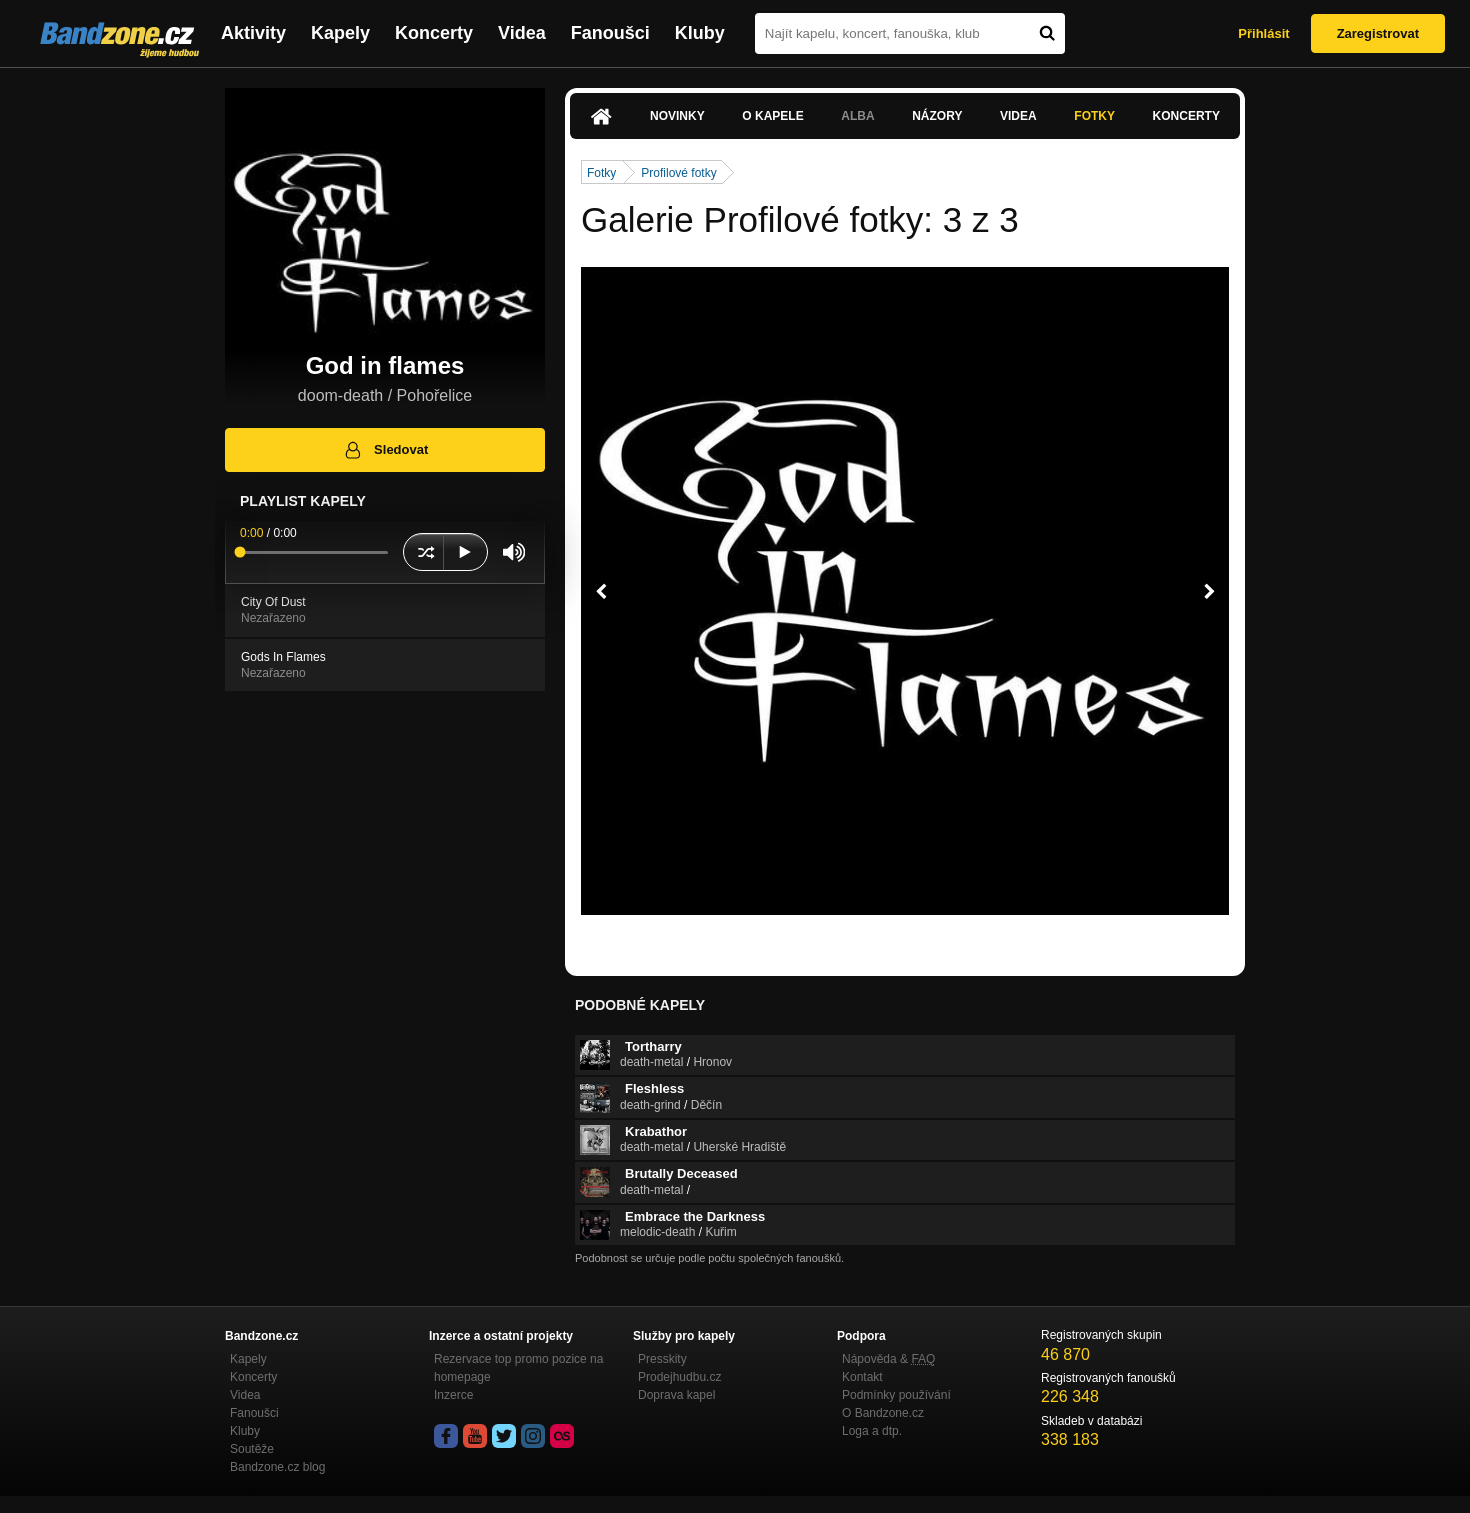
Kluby (700, 33)
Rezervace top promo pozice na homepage (518, 1368)
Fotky (1094, 116)
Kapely (340, 33)
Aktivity (253, 33)
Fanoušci (610, 33)
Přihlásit (1263, 33)
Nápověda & (888, 1359)
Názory (937, 116)
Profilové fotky (678, 173)
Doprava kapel (676, 1395)
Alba (857, 116)
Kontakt (862, 1377)
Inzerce (453, 1395)
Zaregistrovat (1378, 33)
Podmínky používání (896, 1395)
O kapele (772, 116)
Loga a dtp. (872, 1431)
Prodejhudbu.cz (679, 1377)
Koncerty (434, 33)
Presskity (662, 1359)
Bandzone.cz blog (277, 1467)
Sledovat (385, 450)
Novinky (677, 116)
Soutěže (252, 1449)
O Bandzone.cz (883, 1413)
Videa (522, 33)
